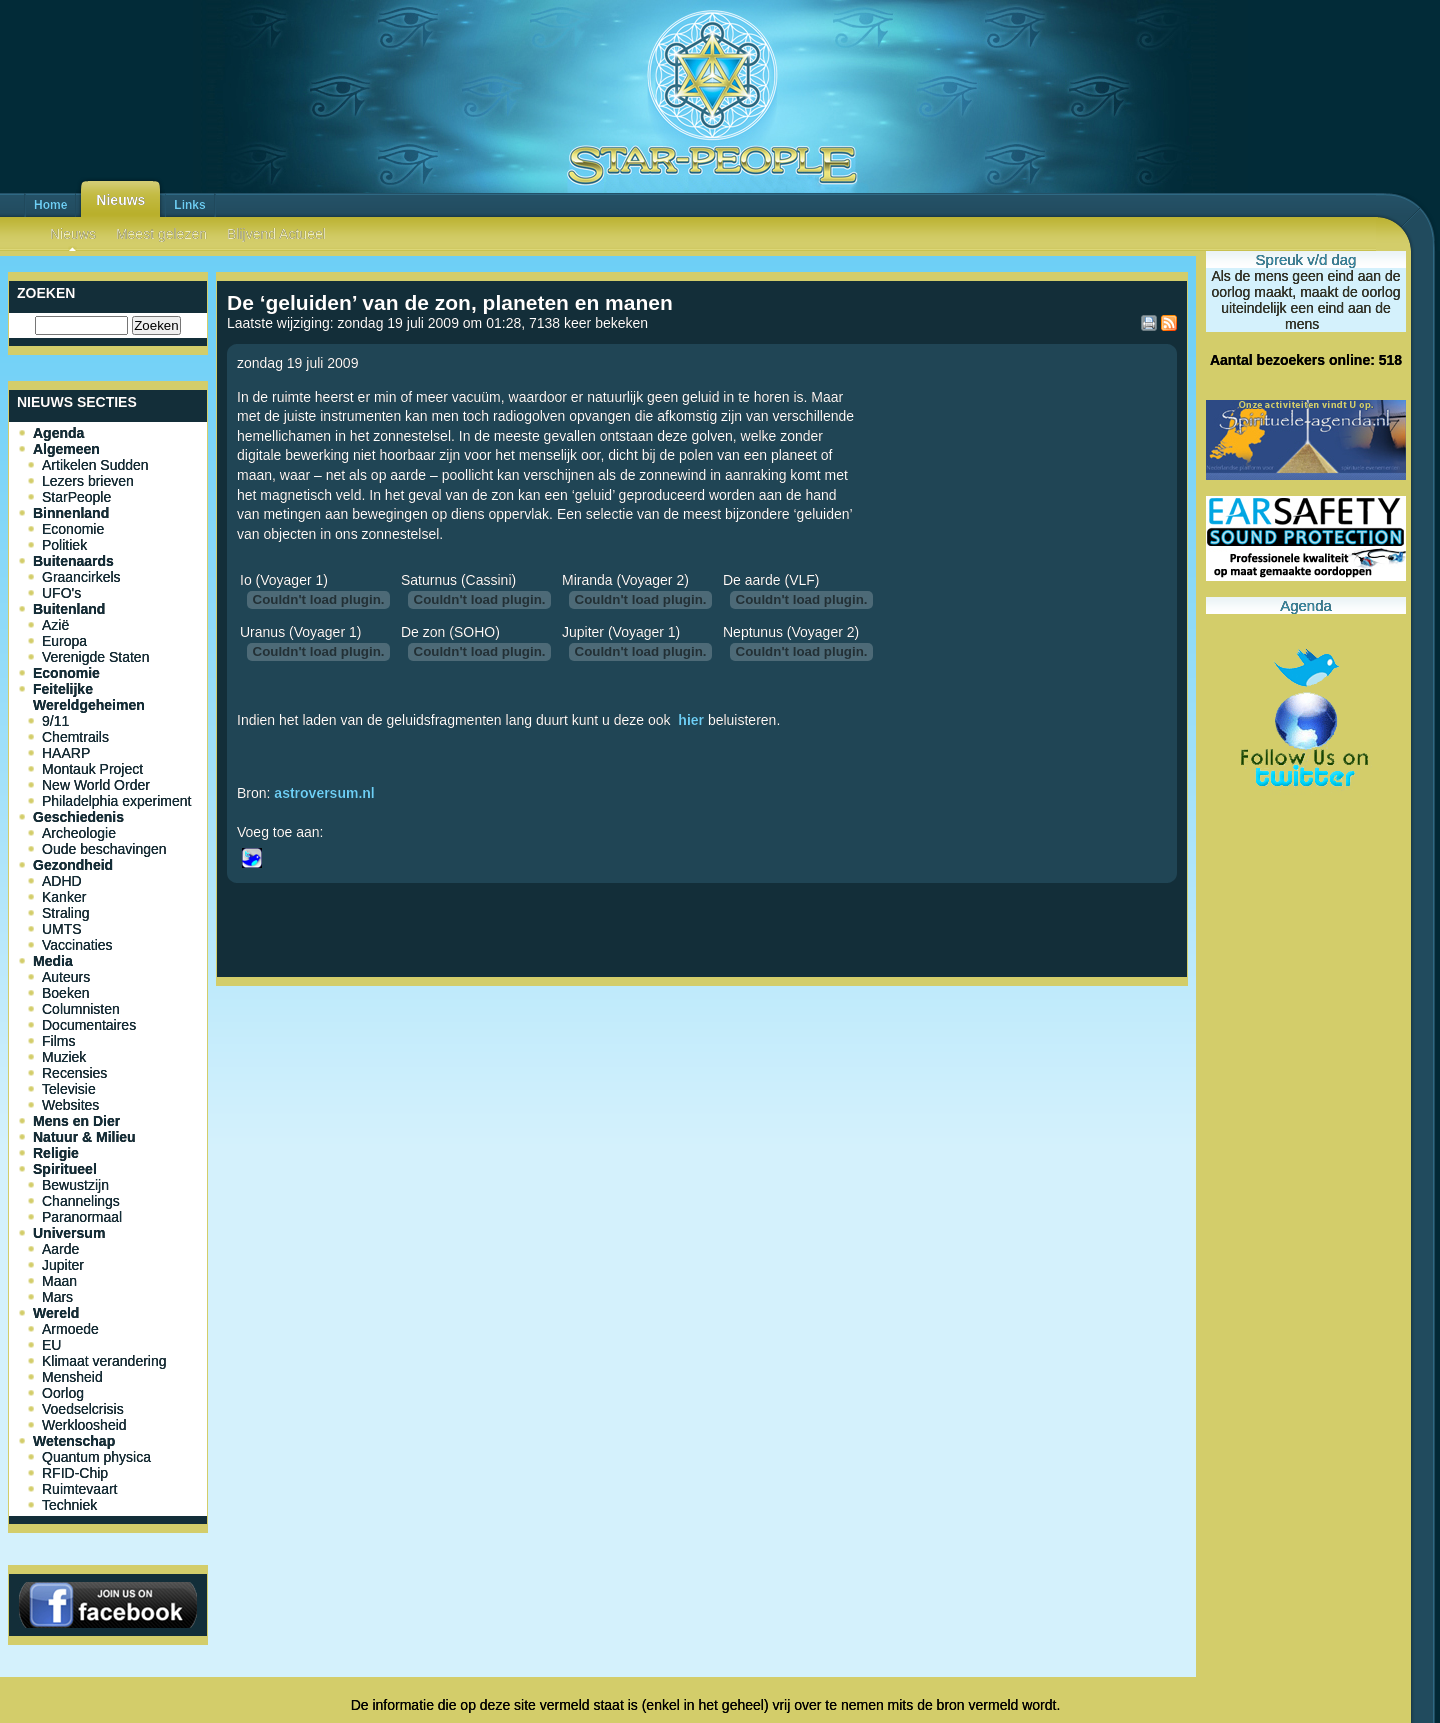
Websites (70, 1105)
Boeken (65, 993)
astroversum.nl (324, 793)
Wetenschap (74, 1441)
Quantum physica (96, 1457)
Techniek (69, 1505)
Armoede (70, 1329)
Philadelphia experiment (116, 801)
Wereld (56, 1313)
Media (53, 961)
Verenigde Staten (95, 657)
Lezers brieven (88, 481)
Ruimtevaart (79, 1489)
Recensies (74, 1073)
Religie (56, 1153)
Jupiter (63, 1265)
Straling (65, 913)
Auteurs (66, 977)
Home (50, 205)
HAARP (66, 753)
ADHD (62, 881)
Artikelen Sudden (95, 465)
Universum (69, 1233)
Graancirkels (81, 577)
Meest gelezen (161, 234)
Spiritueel (65, 1169)
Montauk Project (92, 769)
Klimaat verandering (104, 1361)
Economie (73, 529)
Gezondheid (73, 865)
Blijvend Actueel (276, 234)
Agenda (58, 433)
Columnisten (81, 1009)
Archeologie (79, 833)
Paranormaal (82, 1217)
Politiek (64, 545)
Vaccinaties (77, 945)
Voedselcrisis (83, 1409)
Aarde (60, 1249)
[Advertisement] (702, 1060)
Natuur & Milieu (84, 1137)
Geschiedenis (78, 817)
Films (58, 1041)
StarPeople (76, 497)
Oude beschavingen (104, 849)
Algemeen (66, 449)
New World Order (96, 785)
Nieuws (120, 200)
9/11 (55, 721)
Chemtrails (75, 737)
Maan (59, 1281)
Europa (64, 641)
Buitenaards (73, 561)
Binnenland (71, 513)
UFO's (61, 593)
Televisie (69, 1089)
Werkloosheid (84, 1425)
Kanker (64, 897)
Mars (57, 1297)
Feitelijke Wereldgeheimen (89, 697)
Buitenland (69, 609)
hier (691, 720)
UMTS (62, 929)
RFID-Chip (75, 1473)
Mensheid (72, 1377)
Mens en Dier (76, 1121)
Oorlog (63, 1393)
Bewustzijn (75, 1185)
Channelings (81, 1201)
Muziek (64, 1057)
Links (189, 205)
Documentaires (89, 1025)
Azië (55, 625)
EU (51, 1345)
